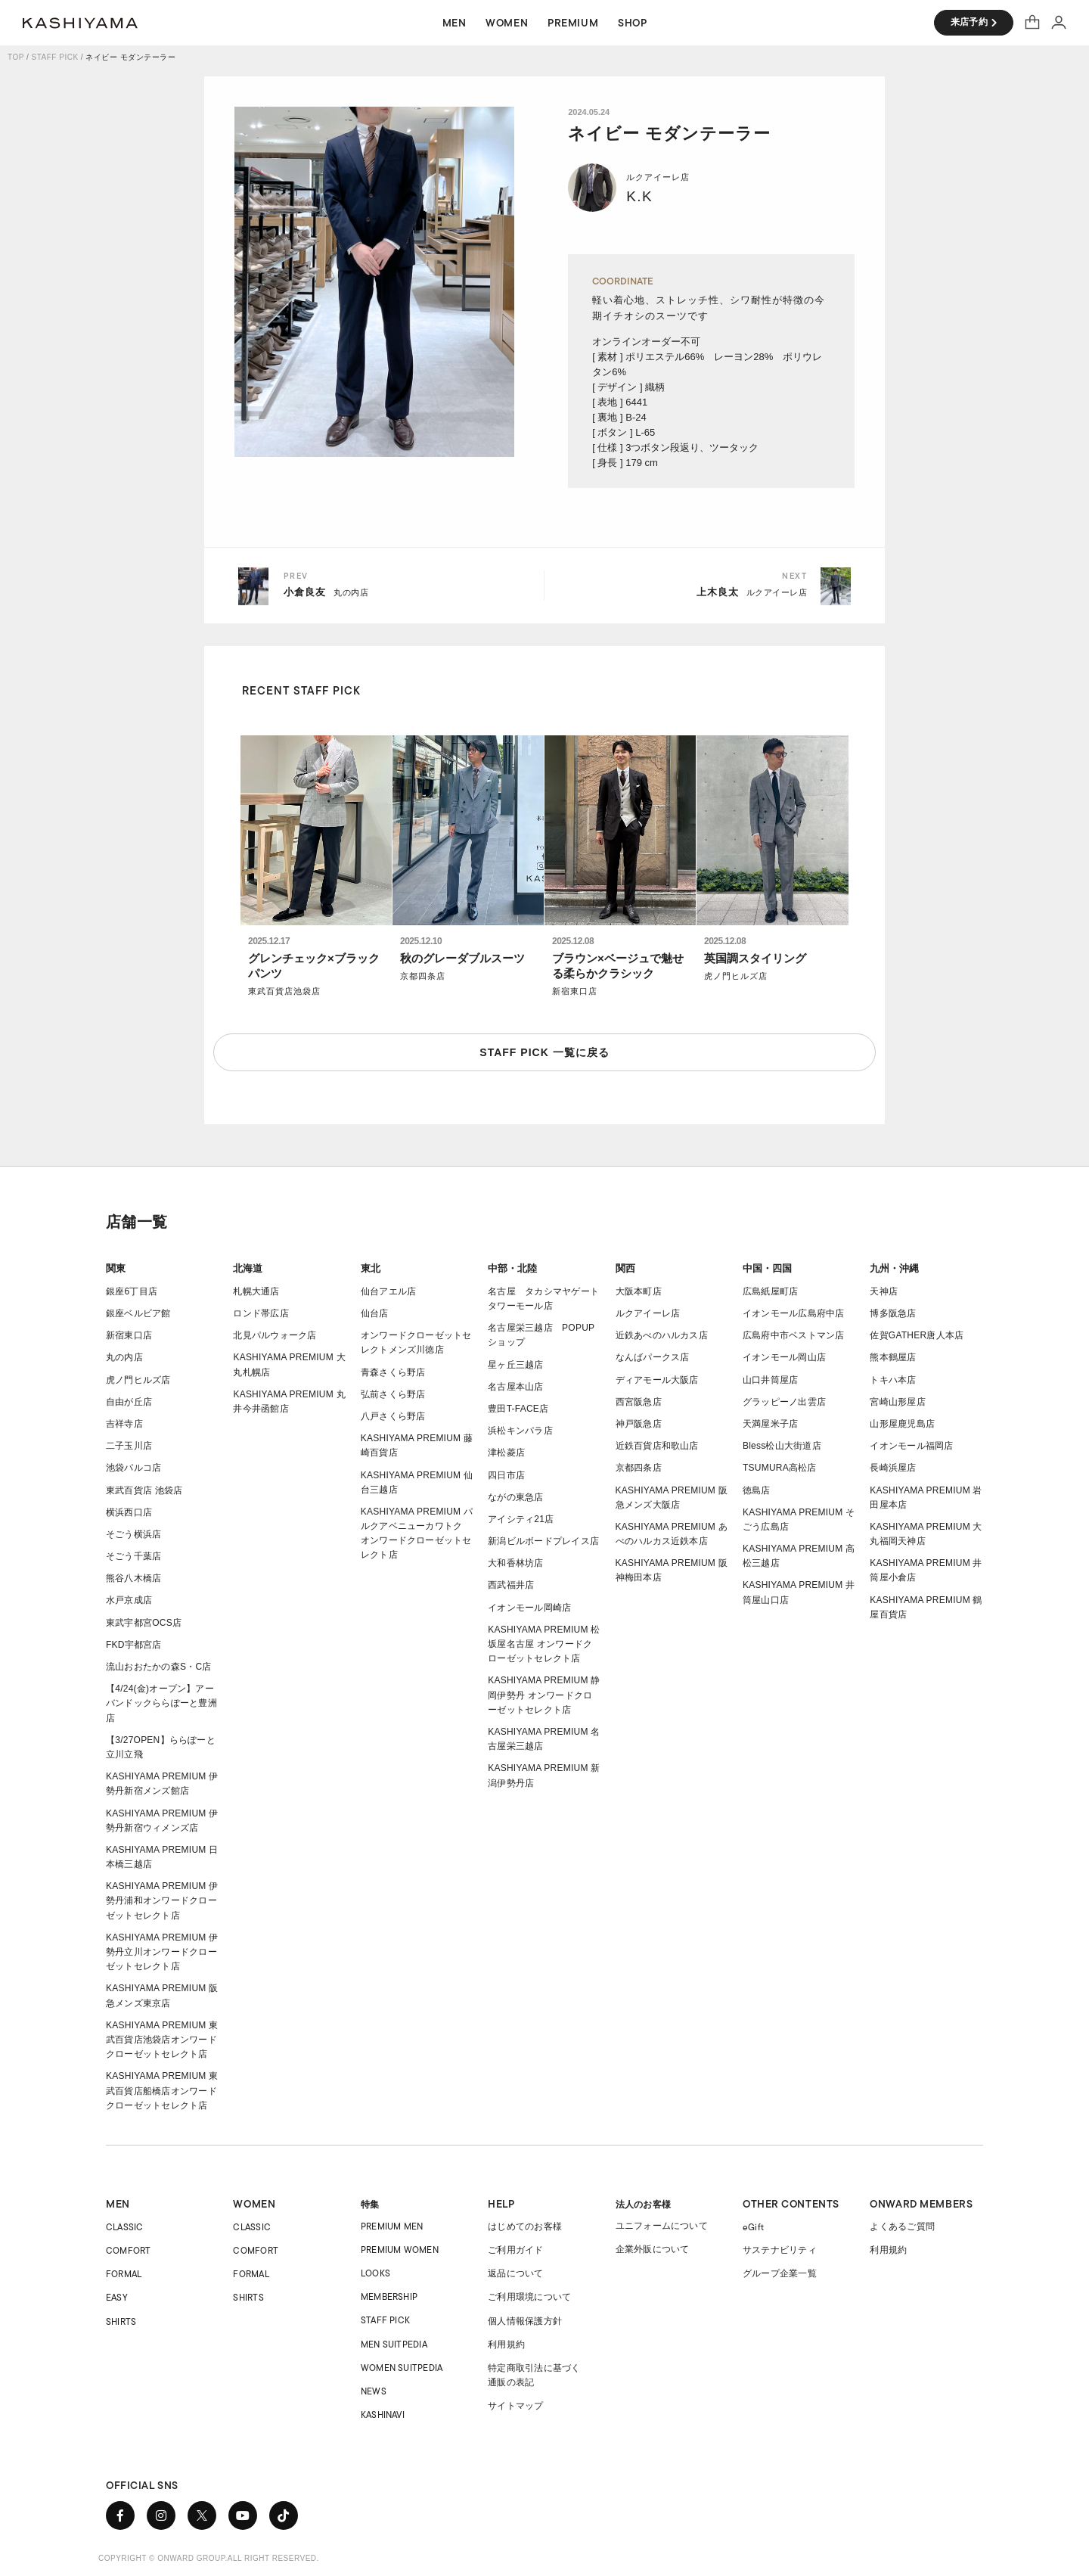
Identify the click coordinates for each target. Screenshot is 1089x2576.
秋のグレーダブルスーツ (462, 958)
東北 (370, 1268)
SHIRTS (121, 2321)
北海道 (247, 1268)
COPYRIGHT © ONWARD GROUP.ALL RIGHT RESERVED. (208, 2558)
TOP (16, 57)
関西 (625, 1268)
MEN (118, 2203)
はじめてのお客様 (525, 2226)
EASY (117, 2297)
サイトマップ (515, 2405)
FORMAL (123, 2273)
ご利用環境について (529, 2297)
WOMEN (254, 2203)
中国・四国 (767, 1268)
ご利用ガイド (515, 2250)
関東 (116, 1268)
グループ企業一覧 (780, 2273)
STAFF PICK (55, 57)
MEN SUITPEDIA (394, 2344)
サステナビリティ (780, 2250)
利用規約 (506, 2344)
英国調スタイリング (755, 958)
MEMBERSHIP (389, 2296)
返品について (515, 2273)
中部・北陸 (512, 1268)
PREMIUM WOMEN (400, 2249)
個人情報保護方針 (525, 2321)
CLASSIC (125, 2226)
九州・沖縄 (894, 1268)
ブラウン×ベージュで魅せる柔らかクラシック (618, 966)
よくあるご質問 (902, 2226)
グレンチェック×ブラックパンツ (314, 966)
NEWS (373, 2391)
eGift (753, 2226)
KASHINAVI (383, 2414)
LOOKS (375, 2273)
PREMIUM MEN (392, 2226)
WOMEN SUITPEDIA (402, 2367)
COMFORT (128, 2250)
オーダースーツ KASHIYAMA (80, 22)
